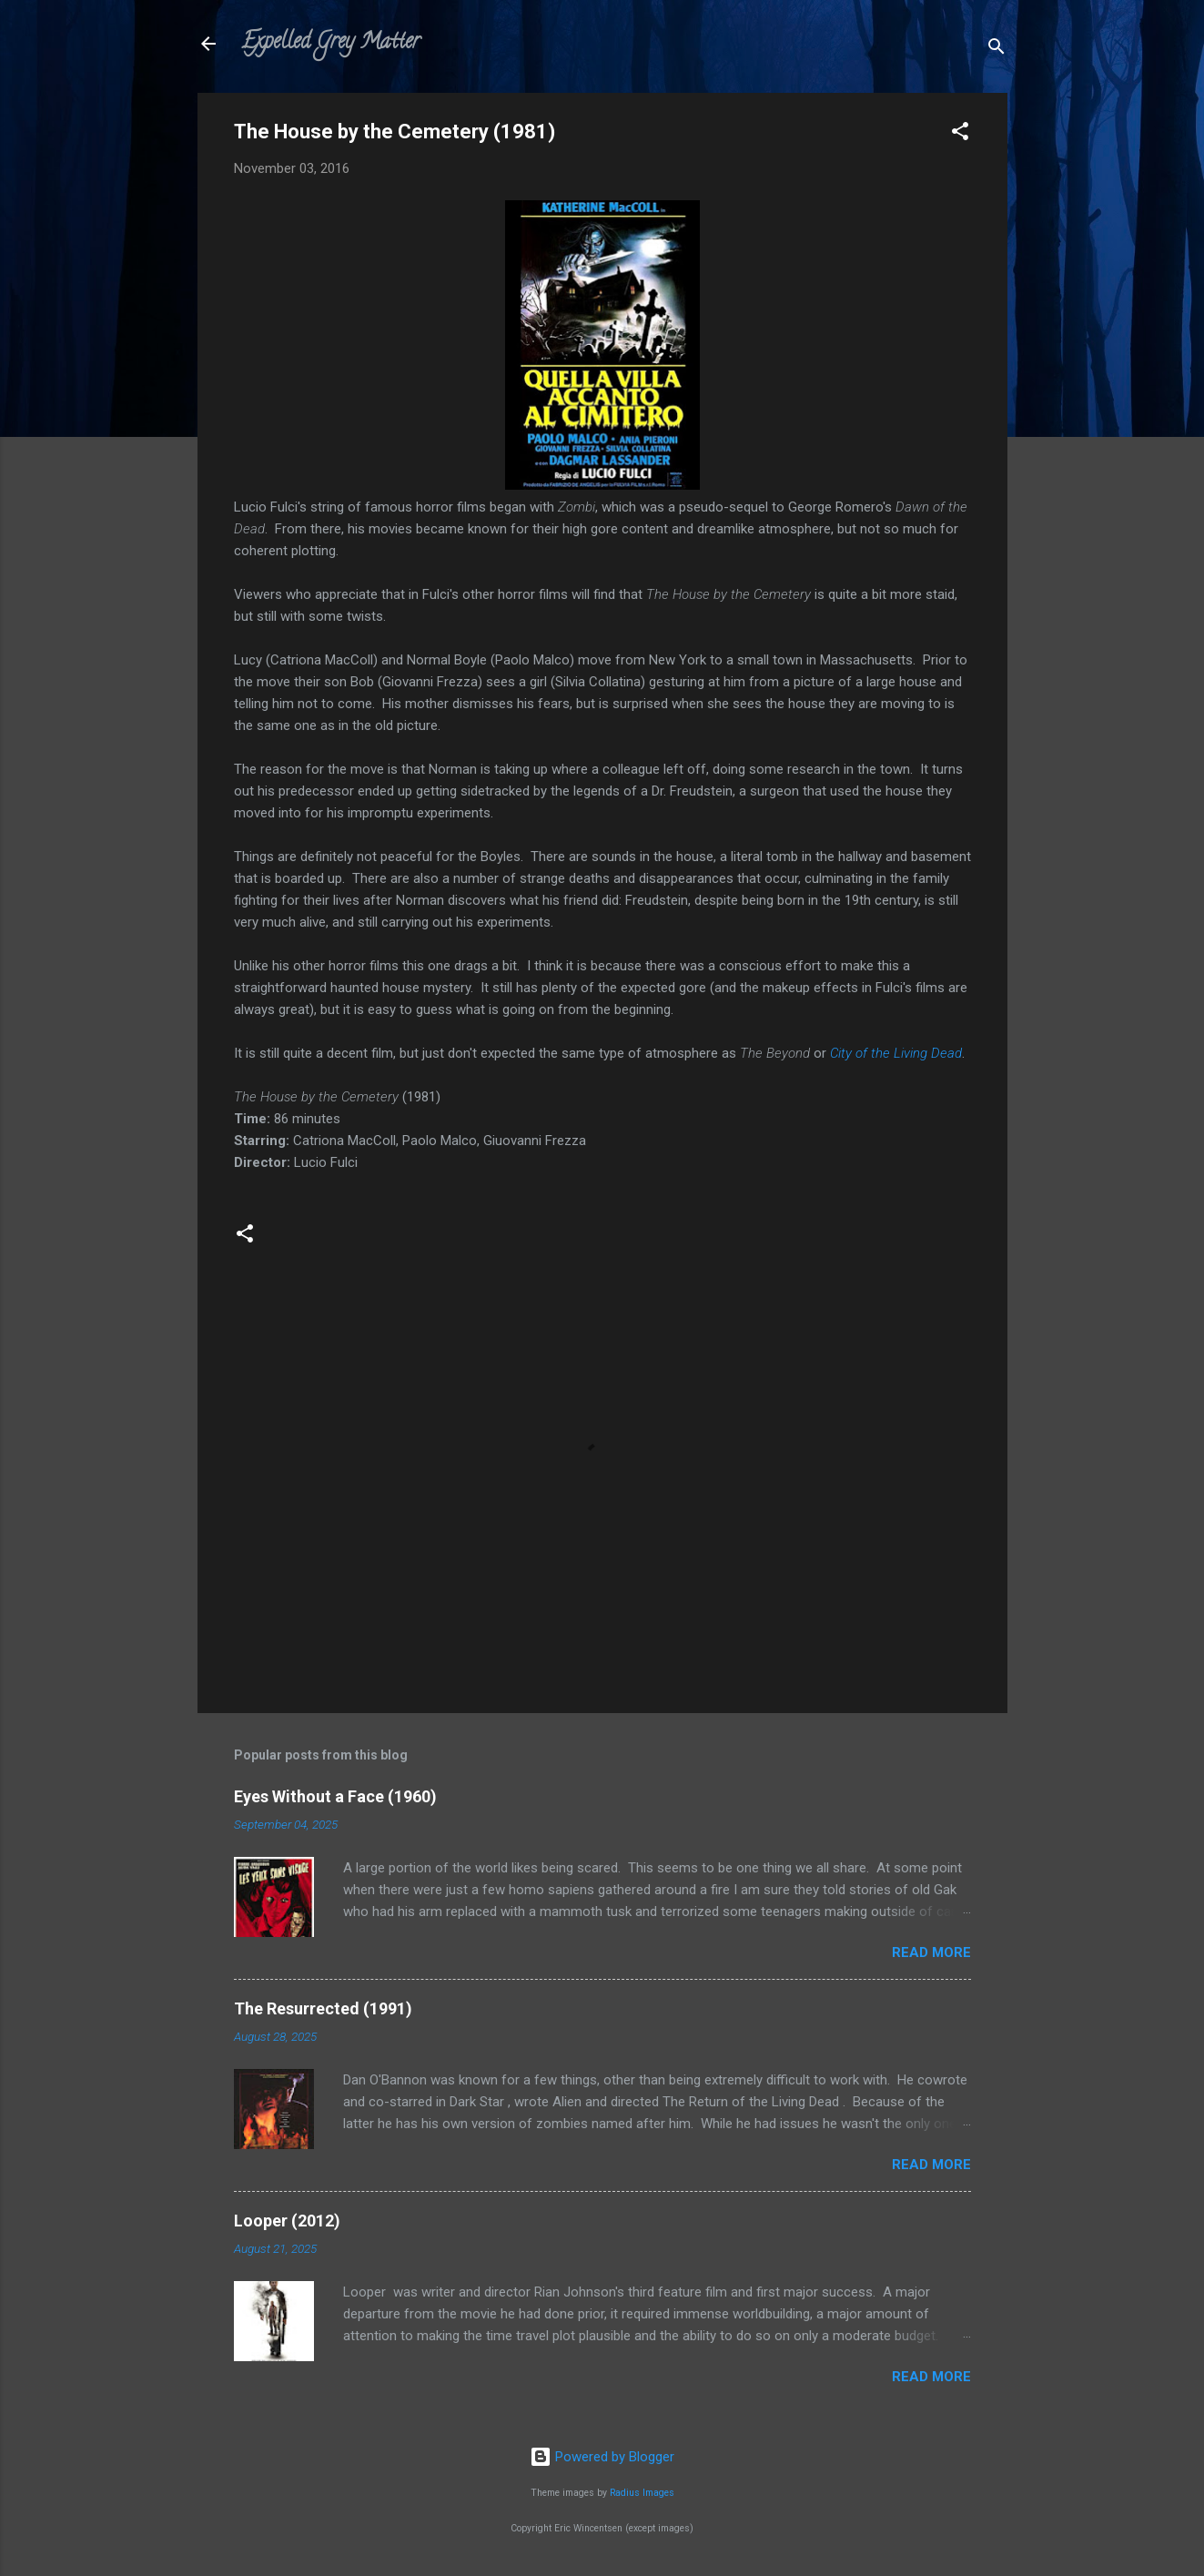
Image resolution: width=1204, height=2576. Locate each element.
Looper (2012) (287, 2220)
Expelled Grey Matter (330, 43)
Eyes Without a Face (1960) (335, 1796)
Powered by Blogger (602, 2457)
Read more (931, 1952)
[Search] (996, 49)
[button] (960, 134)
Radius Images (642, 2493)
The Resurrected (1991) (323, 2008)
